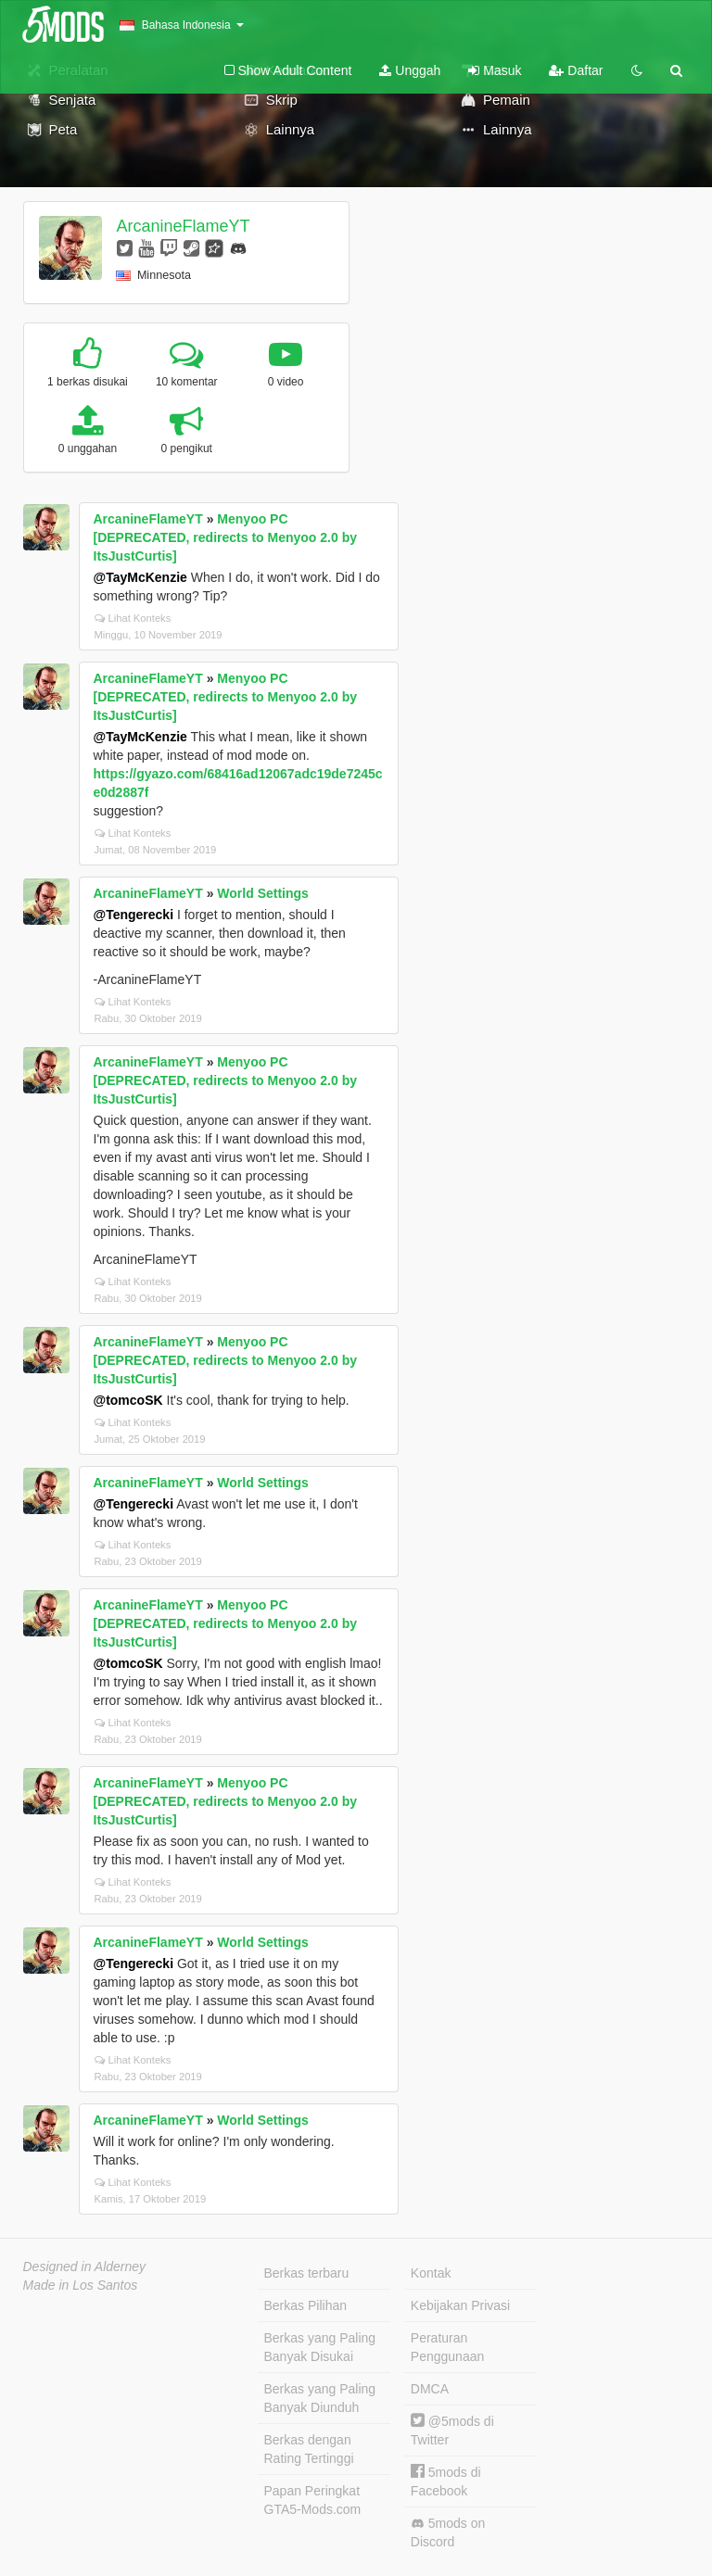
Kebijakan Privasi (460, 2305)
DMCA (430, 2388)
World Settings (263, 893)
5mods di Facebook (446, 2481)
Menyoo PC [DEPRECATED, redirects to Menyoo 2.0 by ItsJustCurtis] (225, 537)
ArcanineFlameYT (182, 226)
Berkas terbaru (307, 2273)
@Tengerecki (134, 914)
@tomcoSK (128, 1400)
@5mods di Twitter (452, 2430)
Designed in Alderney (84, 2266)
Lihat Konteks (133, 618)
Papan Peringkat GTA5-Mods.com (313, 2500)
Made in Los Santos (80, 2285)
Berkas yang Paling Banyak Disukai (320, 2347)
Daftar (576, 70)
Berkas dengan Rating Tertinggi (309, 2449)
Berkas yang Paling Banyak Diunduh (320, 2398)
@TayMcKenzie (140, 577)
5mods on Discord (448, 2532)
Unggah (409, 70)
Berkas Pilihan (306, 2305)
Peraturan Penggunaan (447, 2347)
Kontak (431, 2273)
